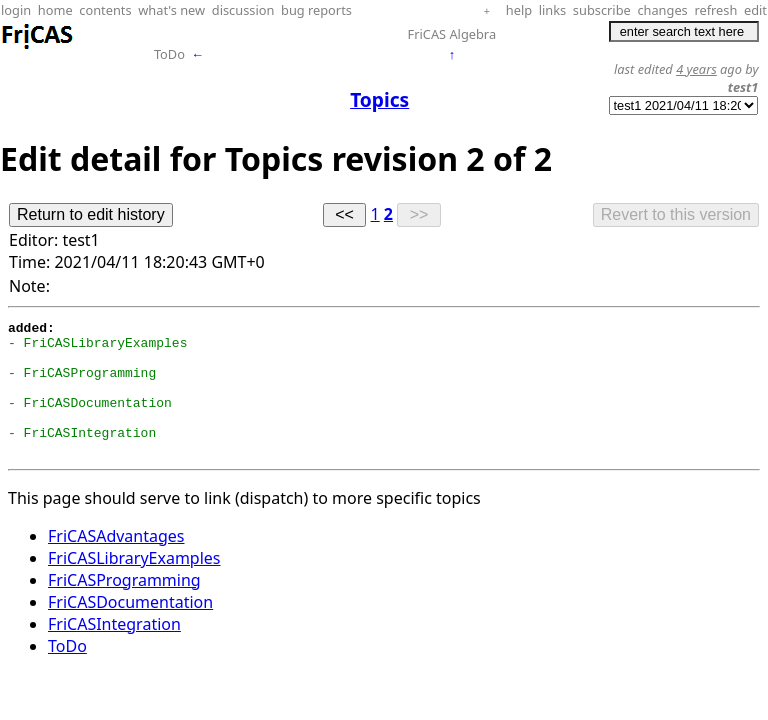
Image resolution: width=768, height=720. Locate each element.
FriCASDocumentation (130, 629)
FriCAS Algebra (452, 34)
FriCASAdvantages (116, 563)
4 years (696, 69)
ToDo (169, 54)
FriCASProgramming (124, 607)
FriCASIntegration (114, 651)
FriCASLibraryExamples (134, 585)
